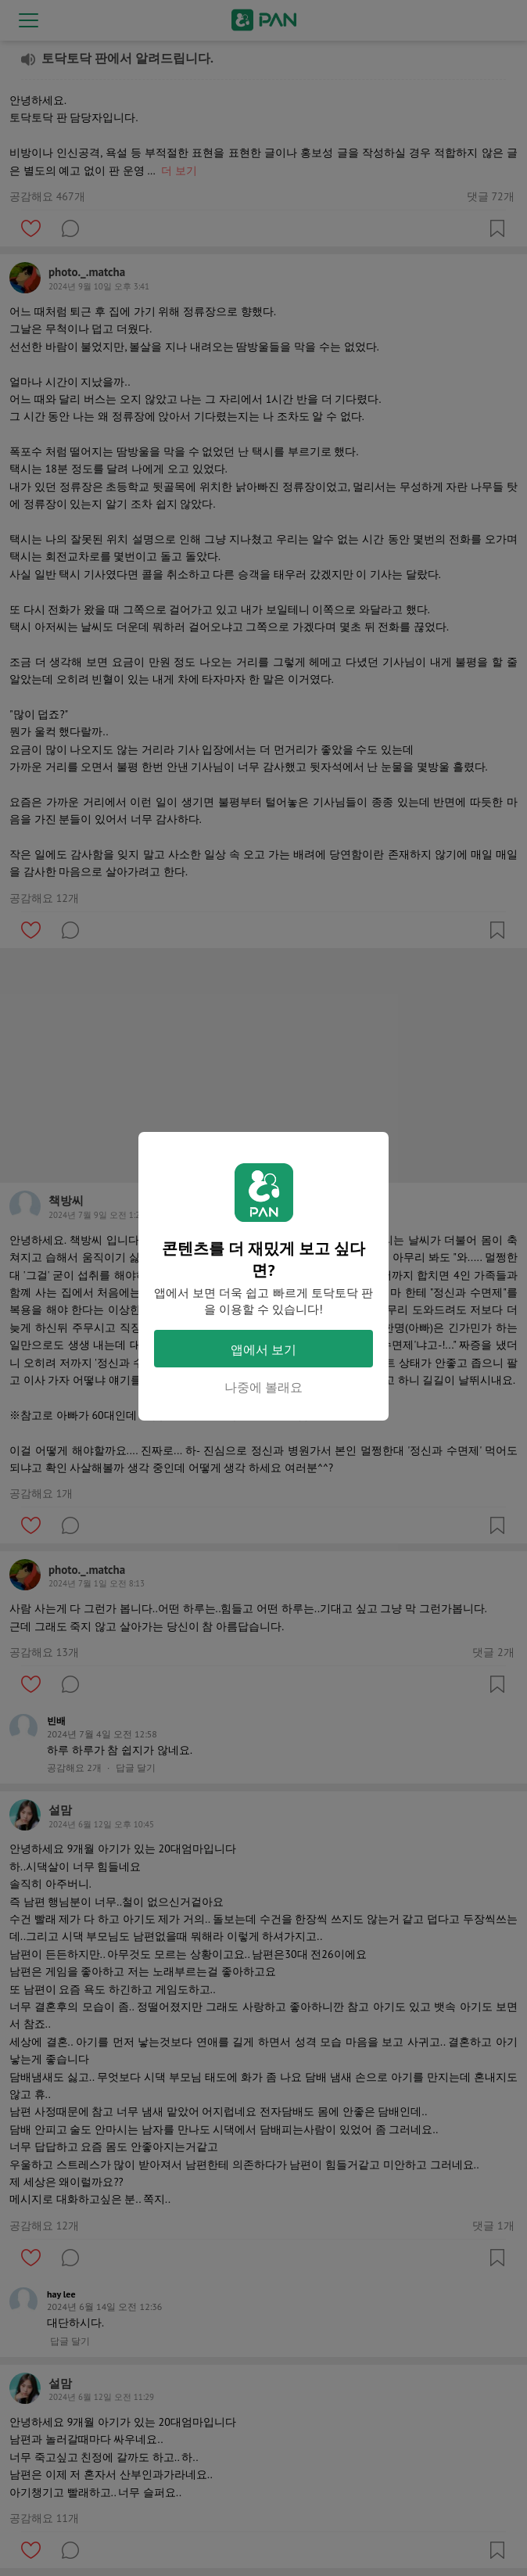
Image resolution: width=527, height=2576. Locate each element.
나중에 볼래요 (263, 1387)
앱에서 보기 (263, 1349)
